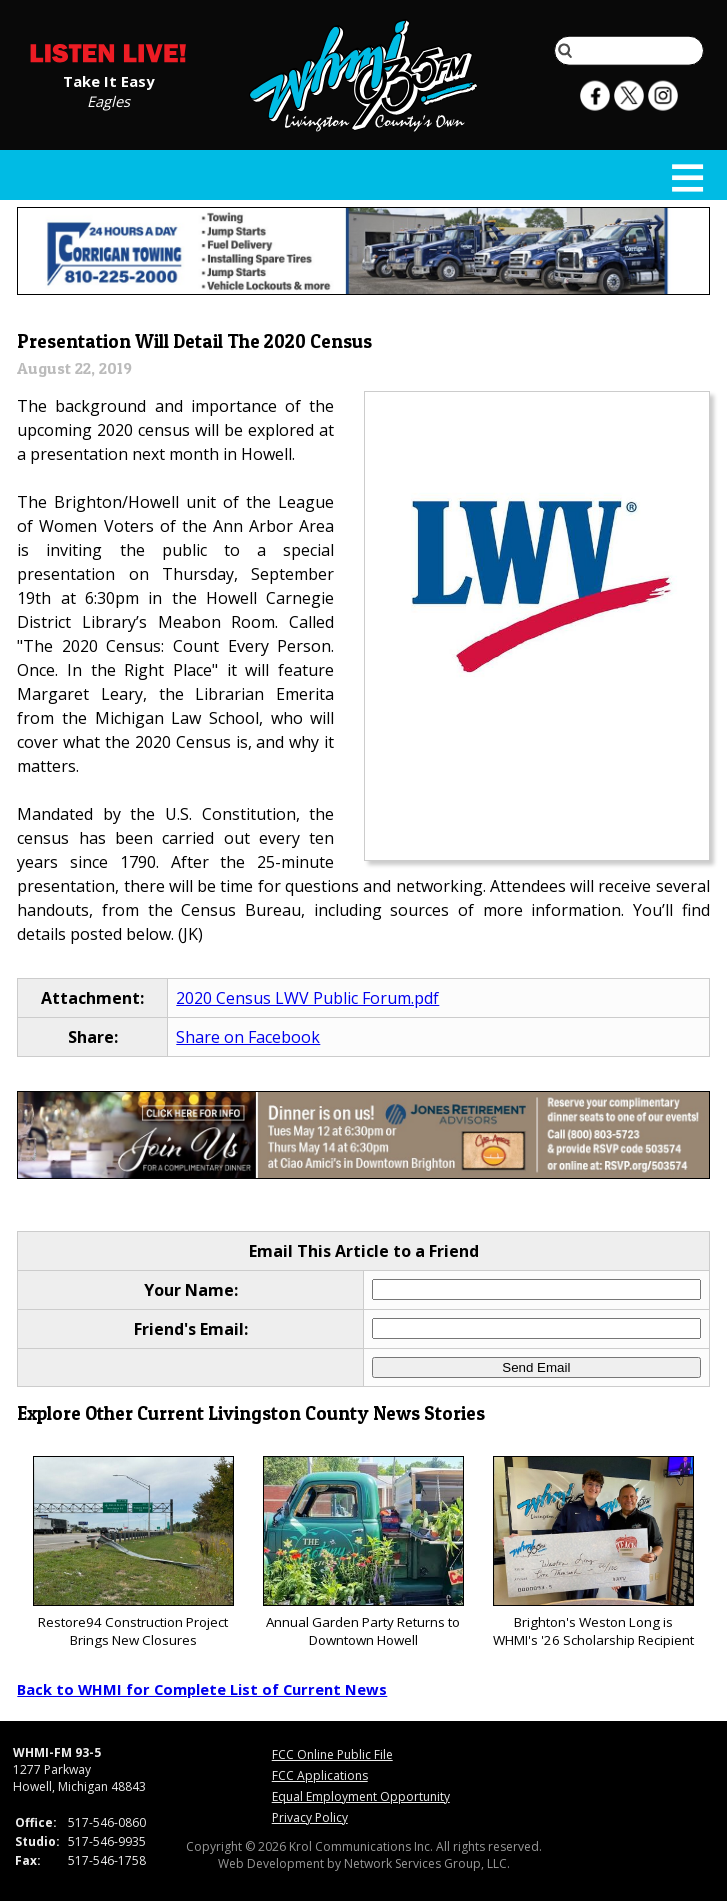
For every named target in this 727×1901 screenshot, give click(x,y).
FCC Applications (320, 1775)
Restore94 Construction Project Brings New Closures (133, 1552)
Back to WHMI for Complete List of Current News (202, 1689)
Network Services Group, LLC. (427, 1863)
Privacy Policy (310, 1817)
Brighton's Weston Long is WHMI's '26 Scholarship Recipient (593, 1552)
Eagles (108, 100)
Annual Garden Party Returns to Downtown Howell (363, 1552)
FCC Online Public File (332, 1754)
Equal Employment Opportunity (361, 1796)
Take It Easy (108, 80)
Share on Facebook (248, 1037)
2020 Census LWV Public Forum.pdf (307, 998)
